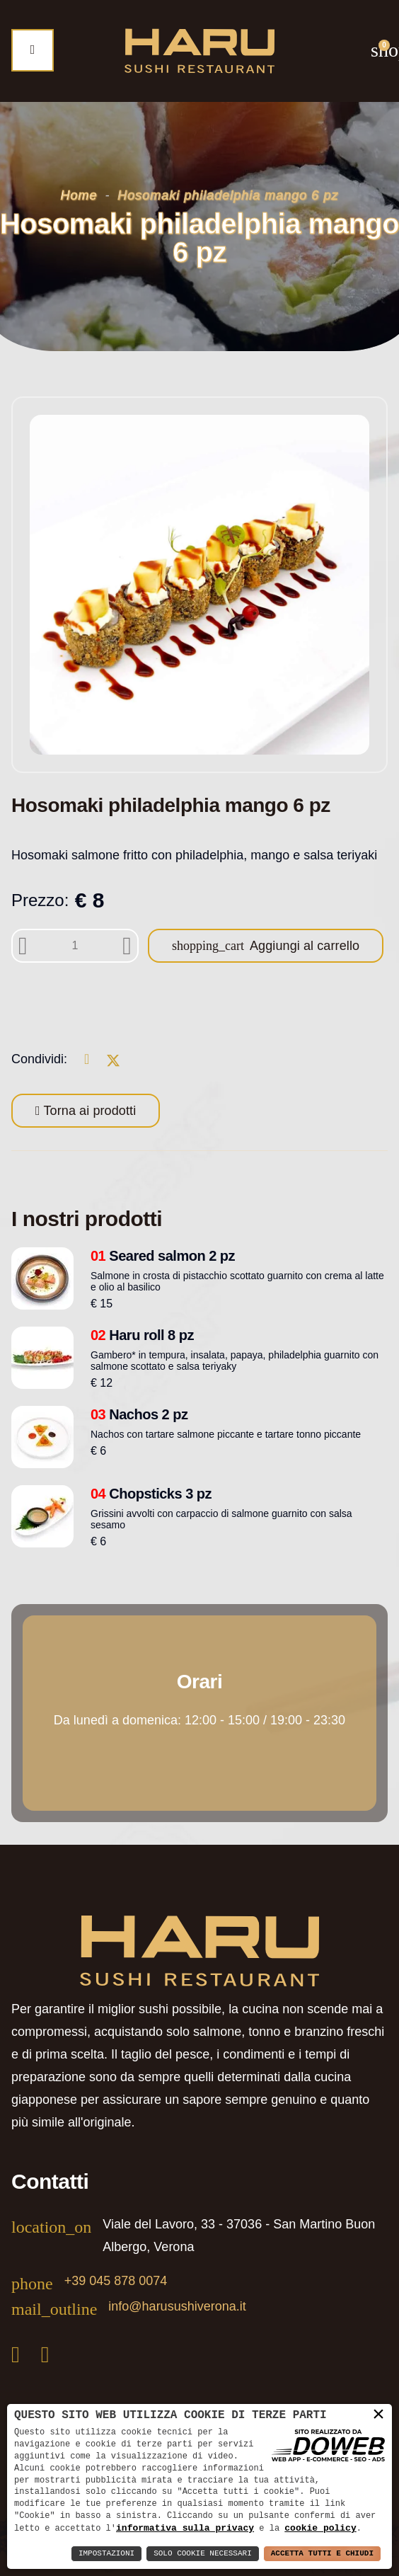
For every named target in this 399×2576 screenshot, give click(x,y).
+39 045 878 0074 (116, 2281)
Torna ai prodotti (88, 1111)
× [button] (378, 2414)
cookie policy (320, 2527)
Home (79, 195)
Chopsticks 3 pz (151, 1493)
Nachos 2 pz (139, 1414)
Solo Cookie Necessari (203, 2553)
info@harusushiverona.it (176, 2306)
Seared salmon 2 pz (163, 1256)
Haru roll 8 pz (142, 1335)
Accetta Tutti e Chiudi (322, 2553)
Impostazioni (106, 2553)
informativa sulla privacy (185, 2527)
